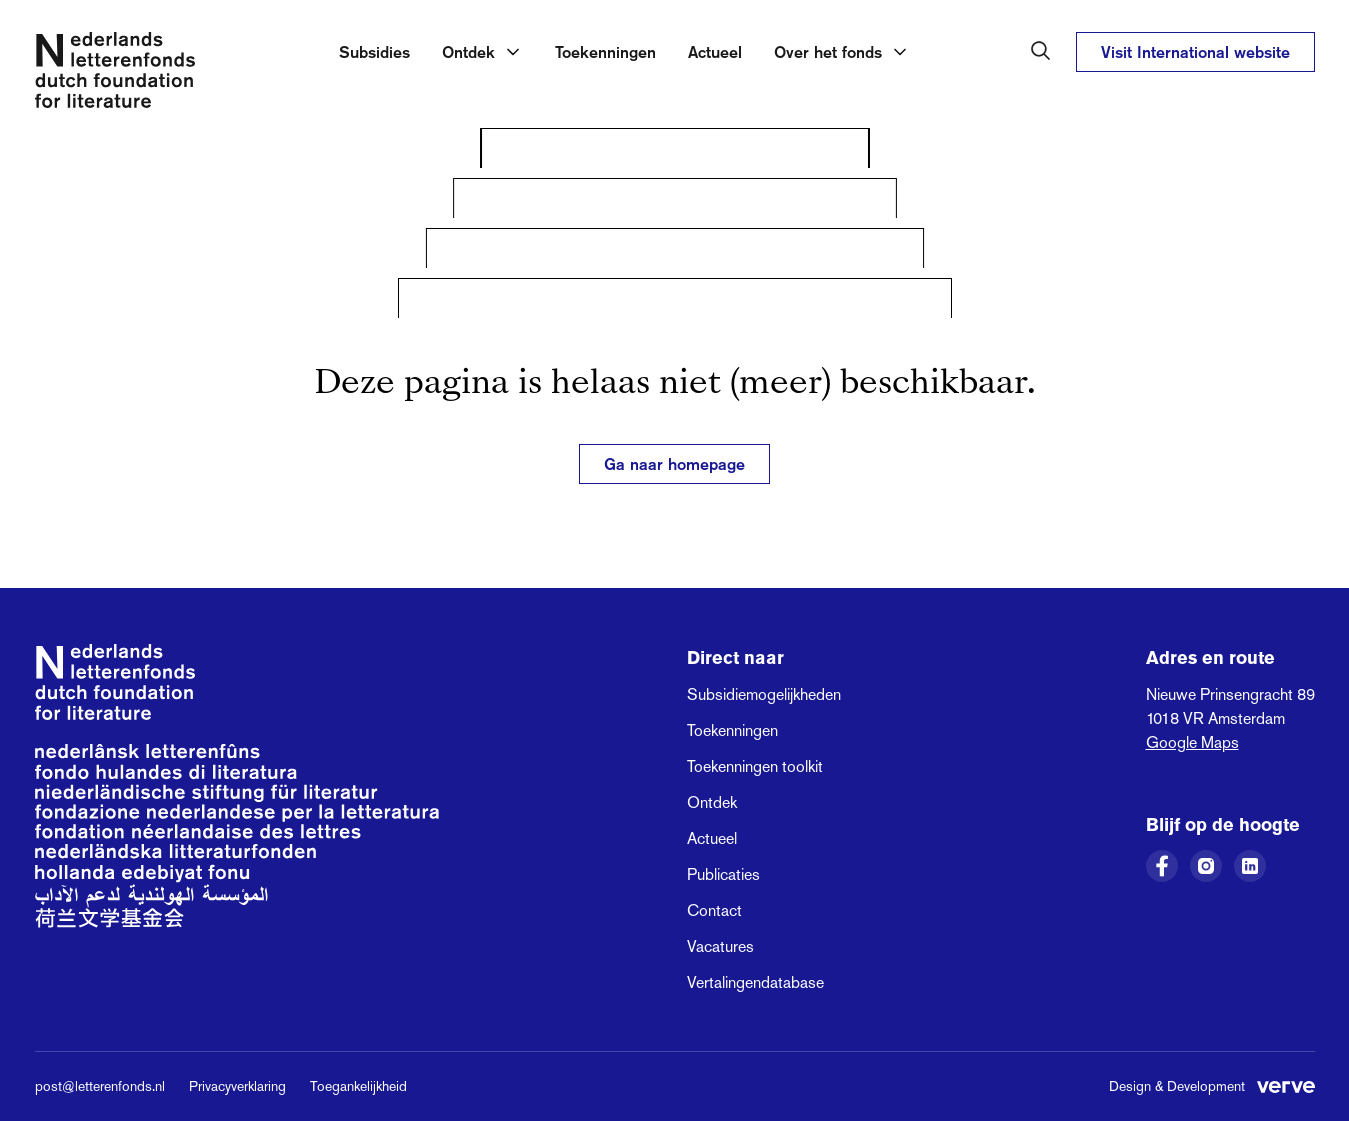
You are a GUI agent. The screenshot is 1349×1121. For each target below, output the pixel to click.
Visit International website (1195, 52)
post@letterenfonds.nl (100, 1086)
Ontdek (712, 802)
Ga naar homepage (674, 464)
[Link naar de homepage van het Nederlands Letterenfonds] (115, 74)
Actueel (715, 52)
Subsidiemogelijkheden (764, 694)
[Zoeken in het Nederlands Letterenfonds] (1041, 51)
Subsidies (374, 52)
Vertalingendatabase (755, 982)
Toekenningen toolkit (755, 766)
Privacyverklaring (237, 1086)
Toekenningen (605, 52)
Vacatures (720, 946)
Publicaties (723, 874)
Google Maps (1192, 742)
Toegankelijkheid (358, 1086)
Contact (714, 910)
